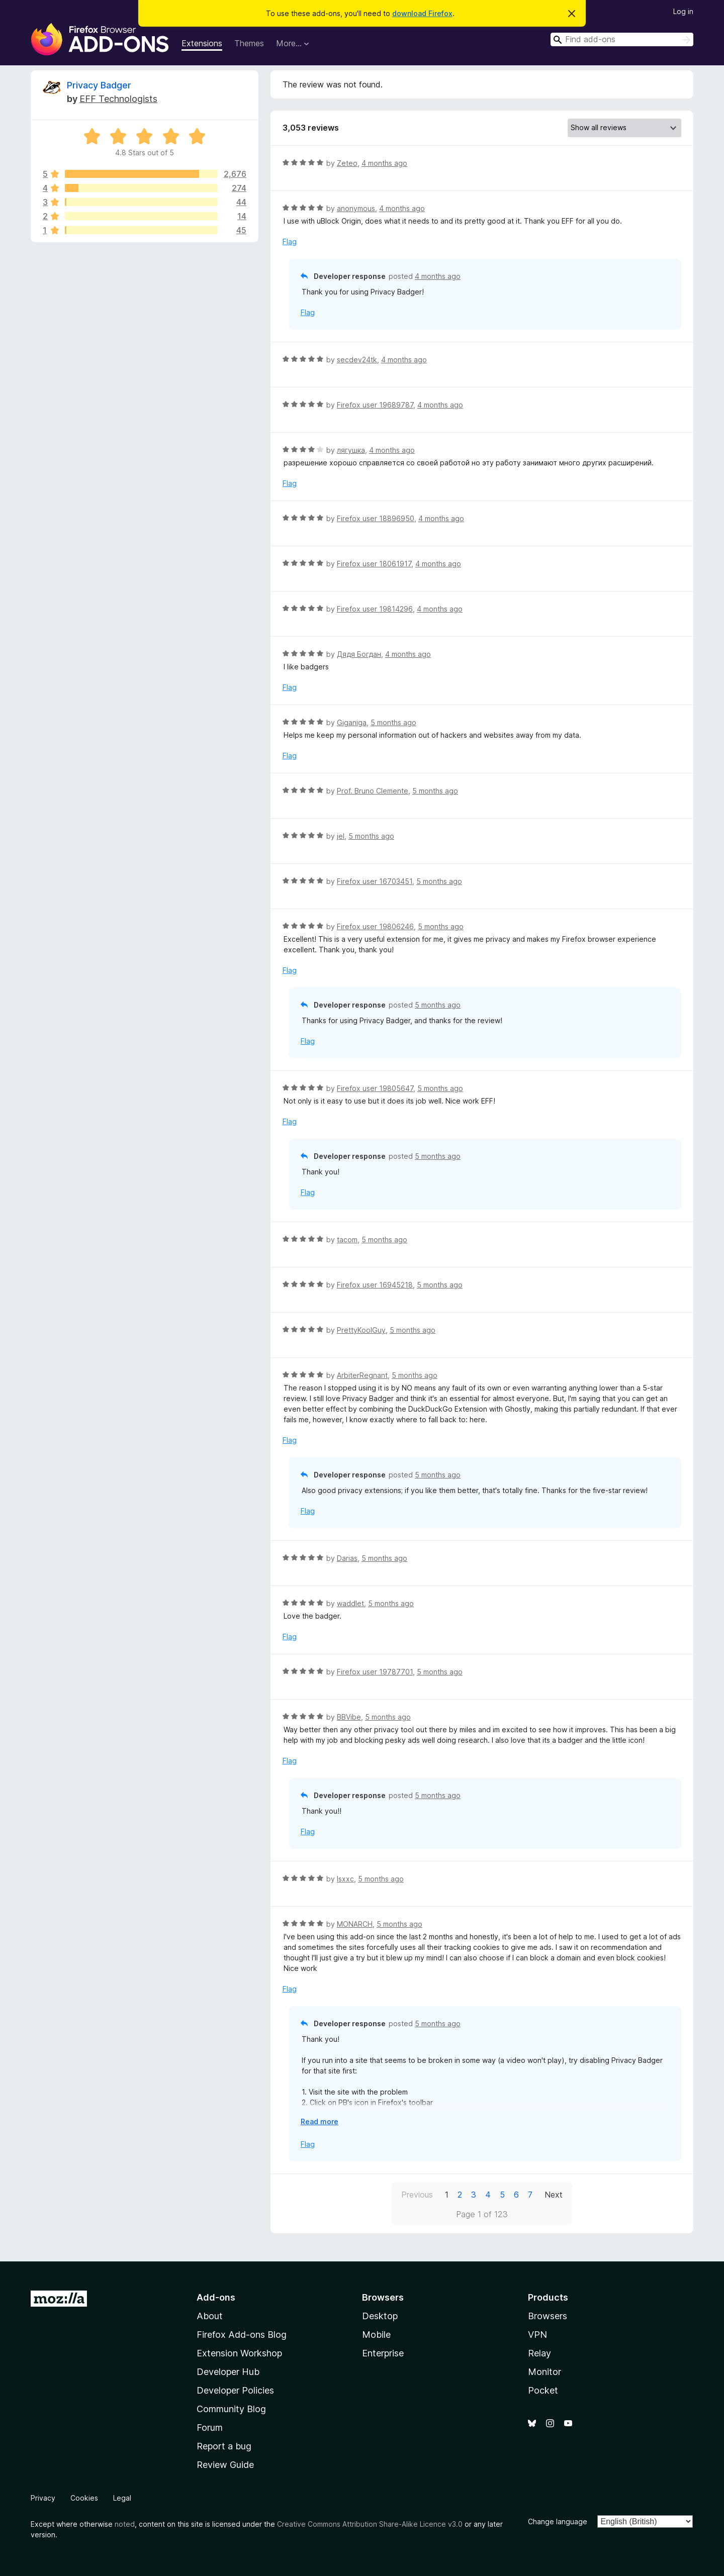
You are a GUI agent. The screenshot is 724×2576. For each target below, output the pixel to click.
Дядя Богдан (359, 654)
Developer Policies (235, 2390)
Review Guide (225, 2464)
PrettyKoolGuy (361, 1330)
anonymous (356, 208)
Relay (539, 2353)
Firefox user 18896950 (375, 518)
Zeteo (347, 163)
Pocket (543, 2390)
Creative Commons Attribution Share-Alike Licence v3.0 (370, 2524)
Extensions (202, 43)
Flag (290, 241)
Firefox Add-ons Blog (242, 2334)
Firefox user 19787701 (375, 1671)
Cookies (84, 2498)
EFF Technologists (118, 98)
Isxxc (345, 1878)
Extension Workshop (239, 2353)
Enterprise (383, 2353)
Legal (122, 2498)
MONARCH (355, 1924)
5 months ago (393, 722)
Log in (683, 11)
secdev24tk (357, 359)
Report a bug (224, 2446)
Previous (417, 2195)
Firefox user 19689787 (375, 405)
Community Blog (231, 2409)
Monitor (544, 2371)
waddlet (350, 1603)
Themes (249, 43)
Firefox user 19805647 (375, 1088)
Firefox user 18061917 (374, 563)
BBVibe (349, 1717)
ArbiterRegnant (362, 1375)
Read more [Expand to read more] (319, 2121)
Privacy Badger (99, 85)
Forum (210, 2427)
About (210, 2316)
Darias (347, 1558)
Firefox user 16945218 (375, 1284)
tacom (347, 1239)
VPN (537, 2334)
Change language (557, 2521)
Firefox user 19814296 (375, 609)
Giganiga (352, 722)
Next (554, 2195)
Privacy (43, 2498)
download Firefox (422, 13)
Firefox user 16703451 (374, 881)
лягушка (351, 450)
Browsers (547, 2316)
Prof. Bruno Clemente (372, 790)
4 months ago (384, 163)
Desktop (380, 2316)
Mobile (376, 2334)
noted (125, 2524)
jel (340, 836)
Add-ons (216, 2297)
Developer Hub (228, 2371)
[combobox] (622, 39)
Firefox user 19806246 (375, 926)
